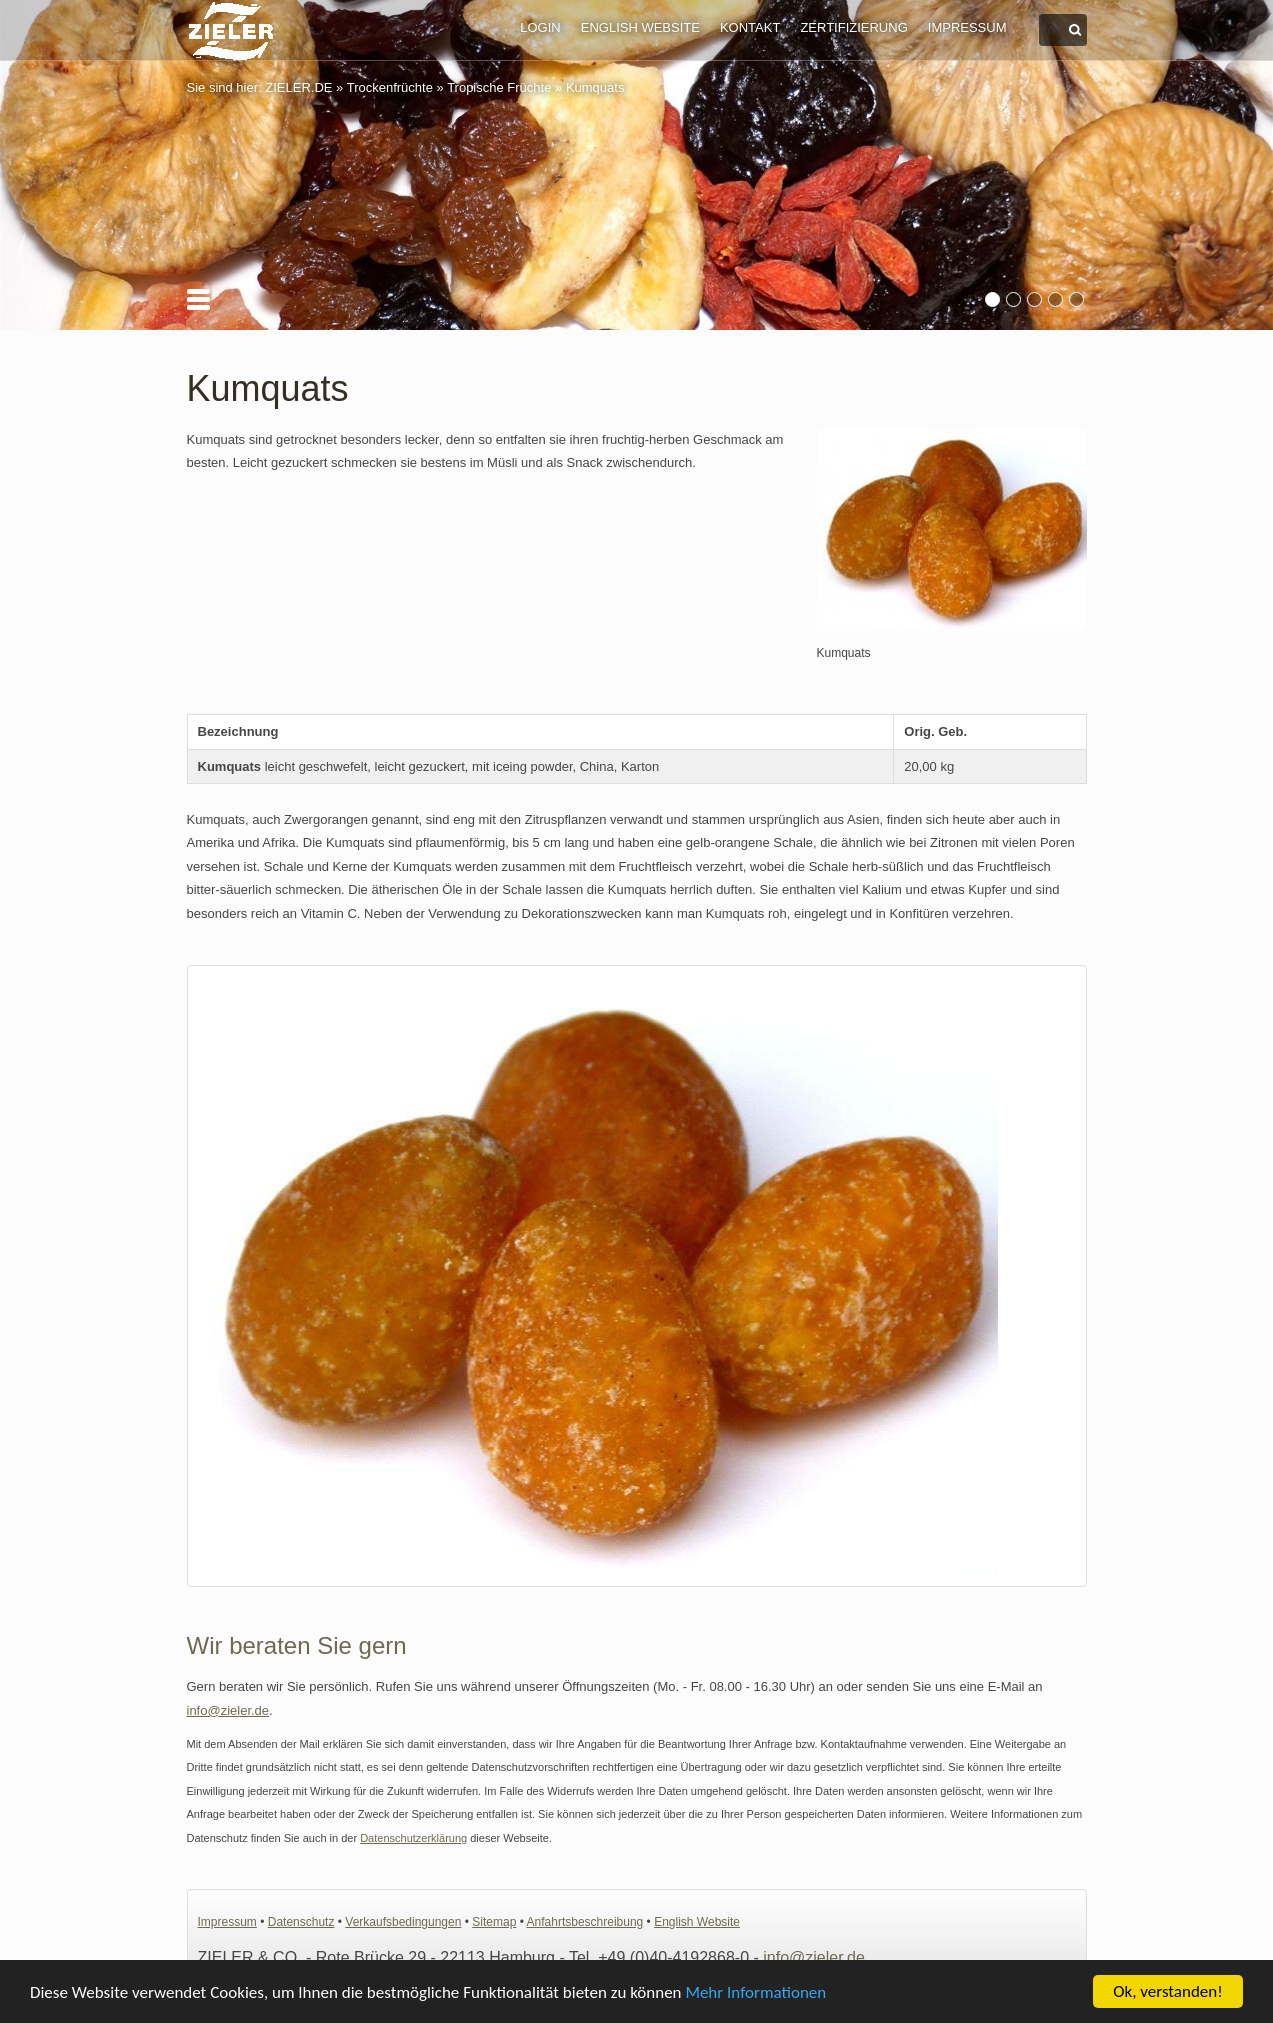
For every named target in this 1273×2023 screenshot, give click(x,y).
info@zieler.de (228, 1710)
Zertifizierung (853, 27)
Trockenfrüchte (390, 87)
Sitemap (494, 1922)
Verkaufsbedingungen (403, 1922)
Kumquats (595, 87)
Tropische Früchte (499, 87)
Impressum (967, 27)
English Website (640, 27)
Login (540, 27)
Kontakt (750, 27)
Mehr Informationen (755, 1993)
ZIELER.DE (298, 87)
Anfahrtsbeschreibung (585, 1922)
